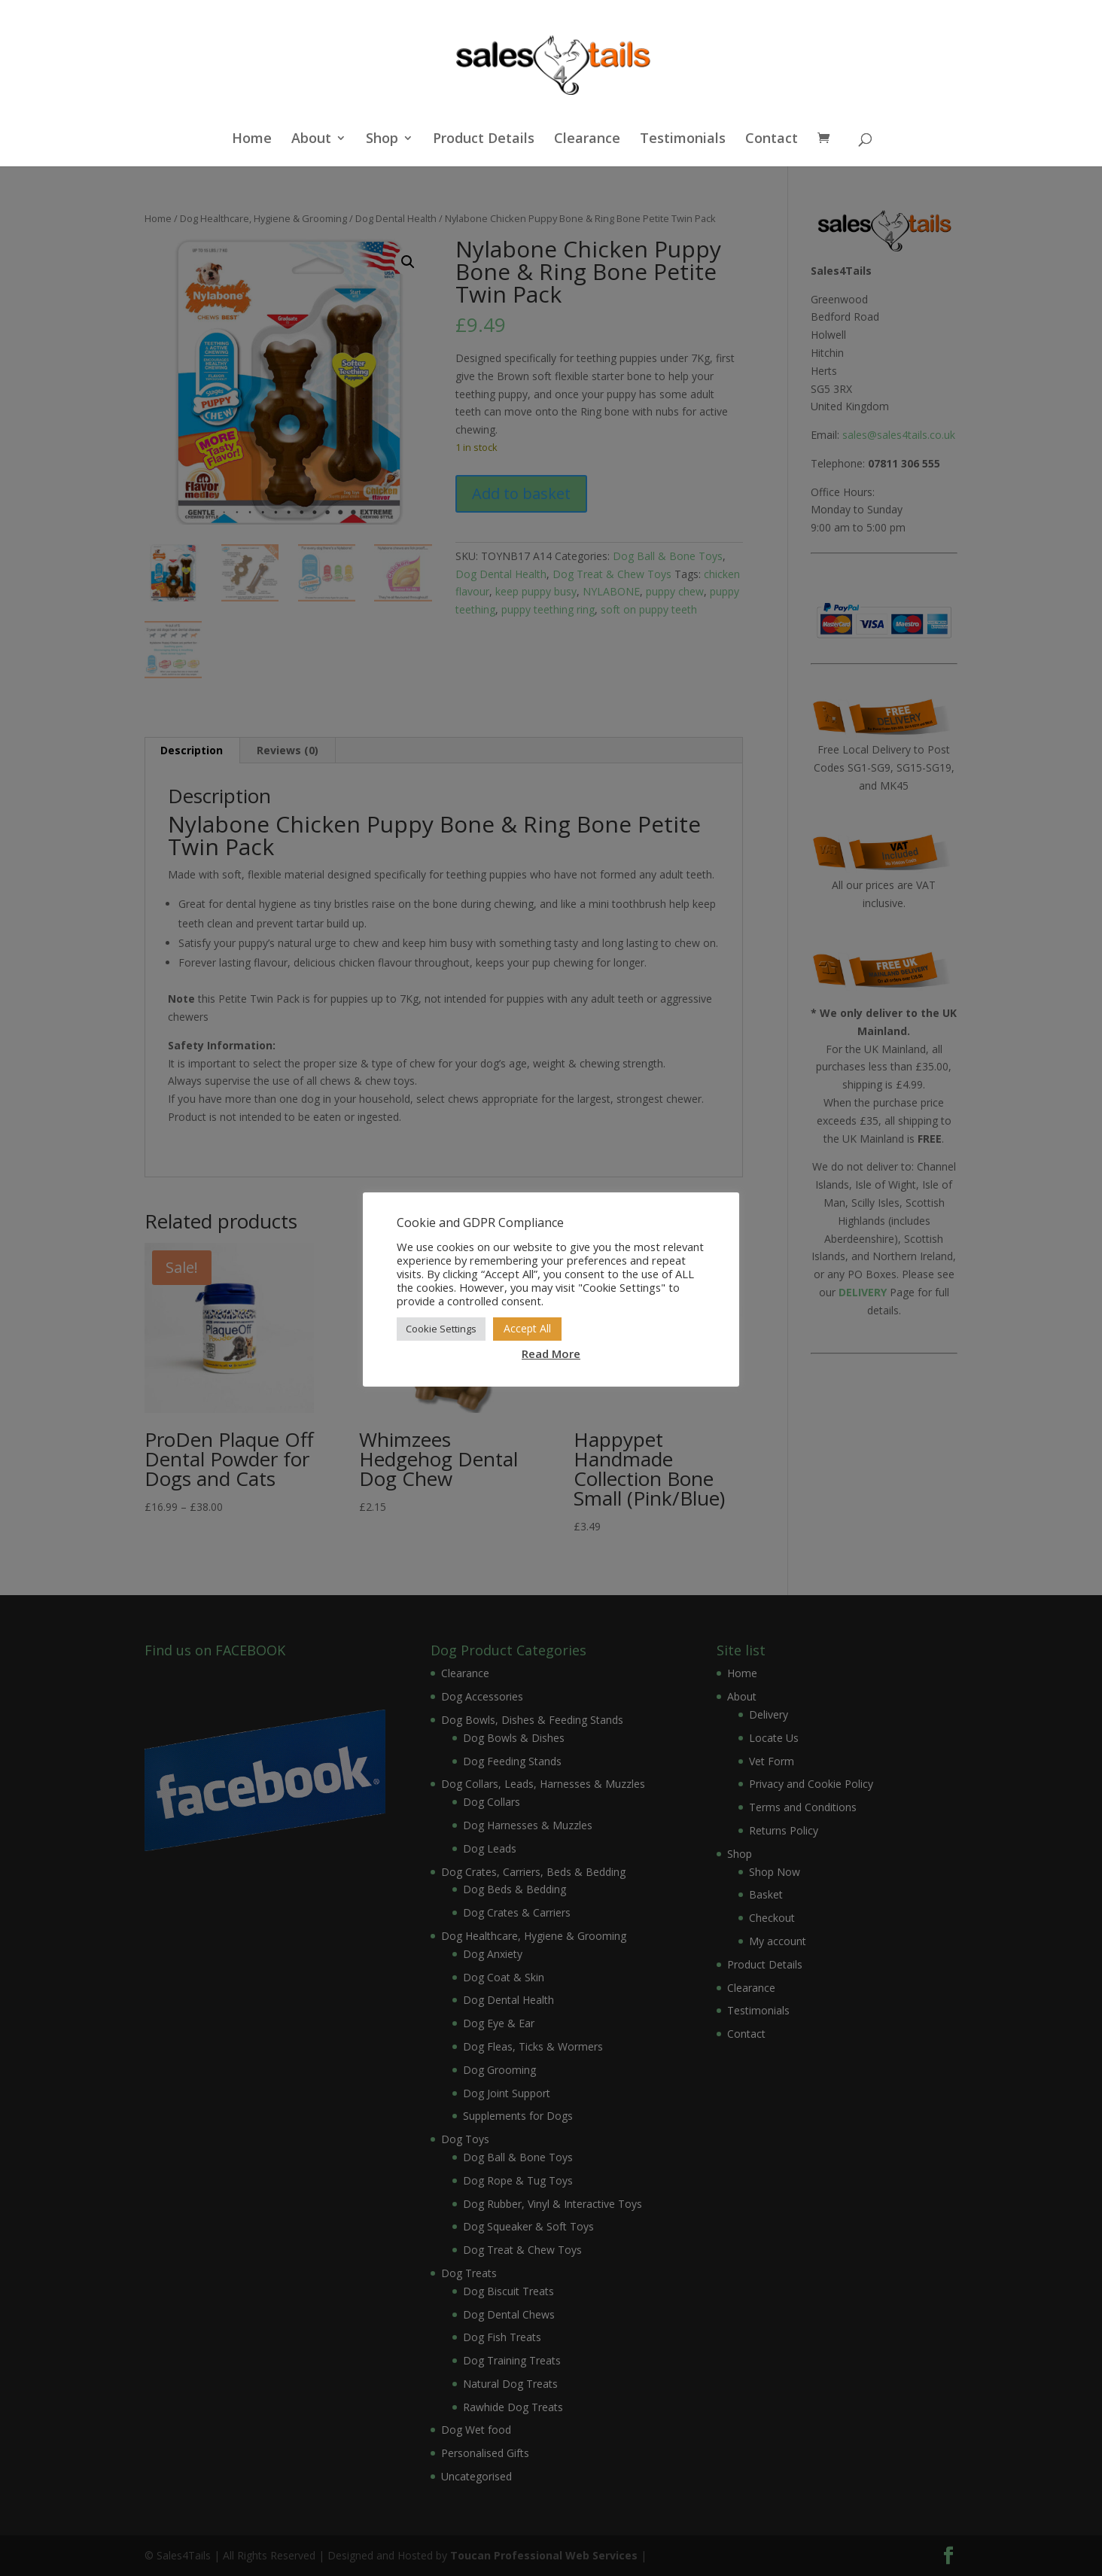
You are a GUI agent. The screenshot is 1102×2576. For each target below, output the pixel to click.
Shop (382, 139)
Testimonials (683, 139)
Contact (771, 139)
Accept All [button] (527, 1328)
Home (252, 139)
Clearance (587, 139)
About (311, 139)
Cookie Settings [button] (441, 1328)
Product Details (483, 139)
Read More (551, 1353)
